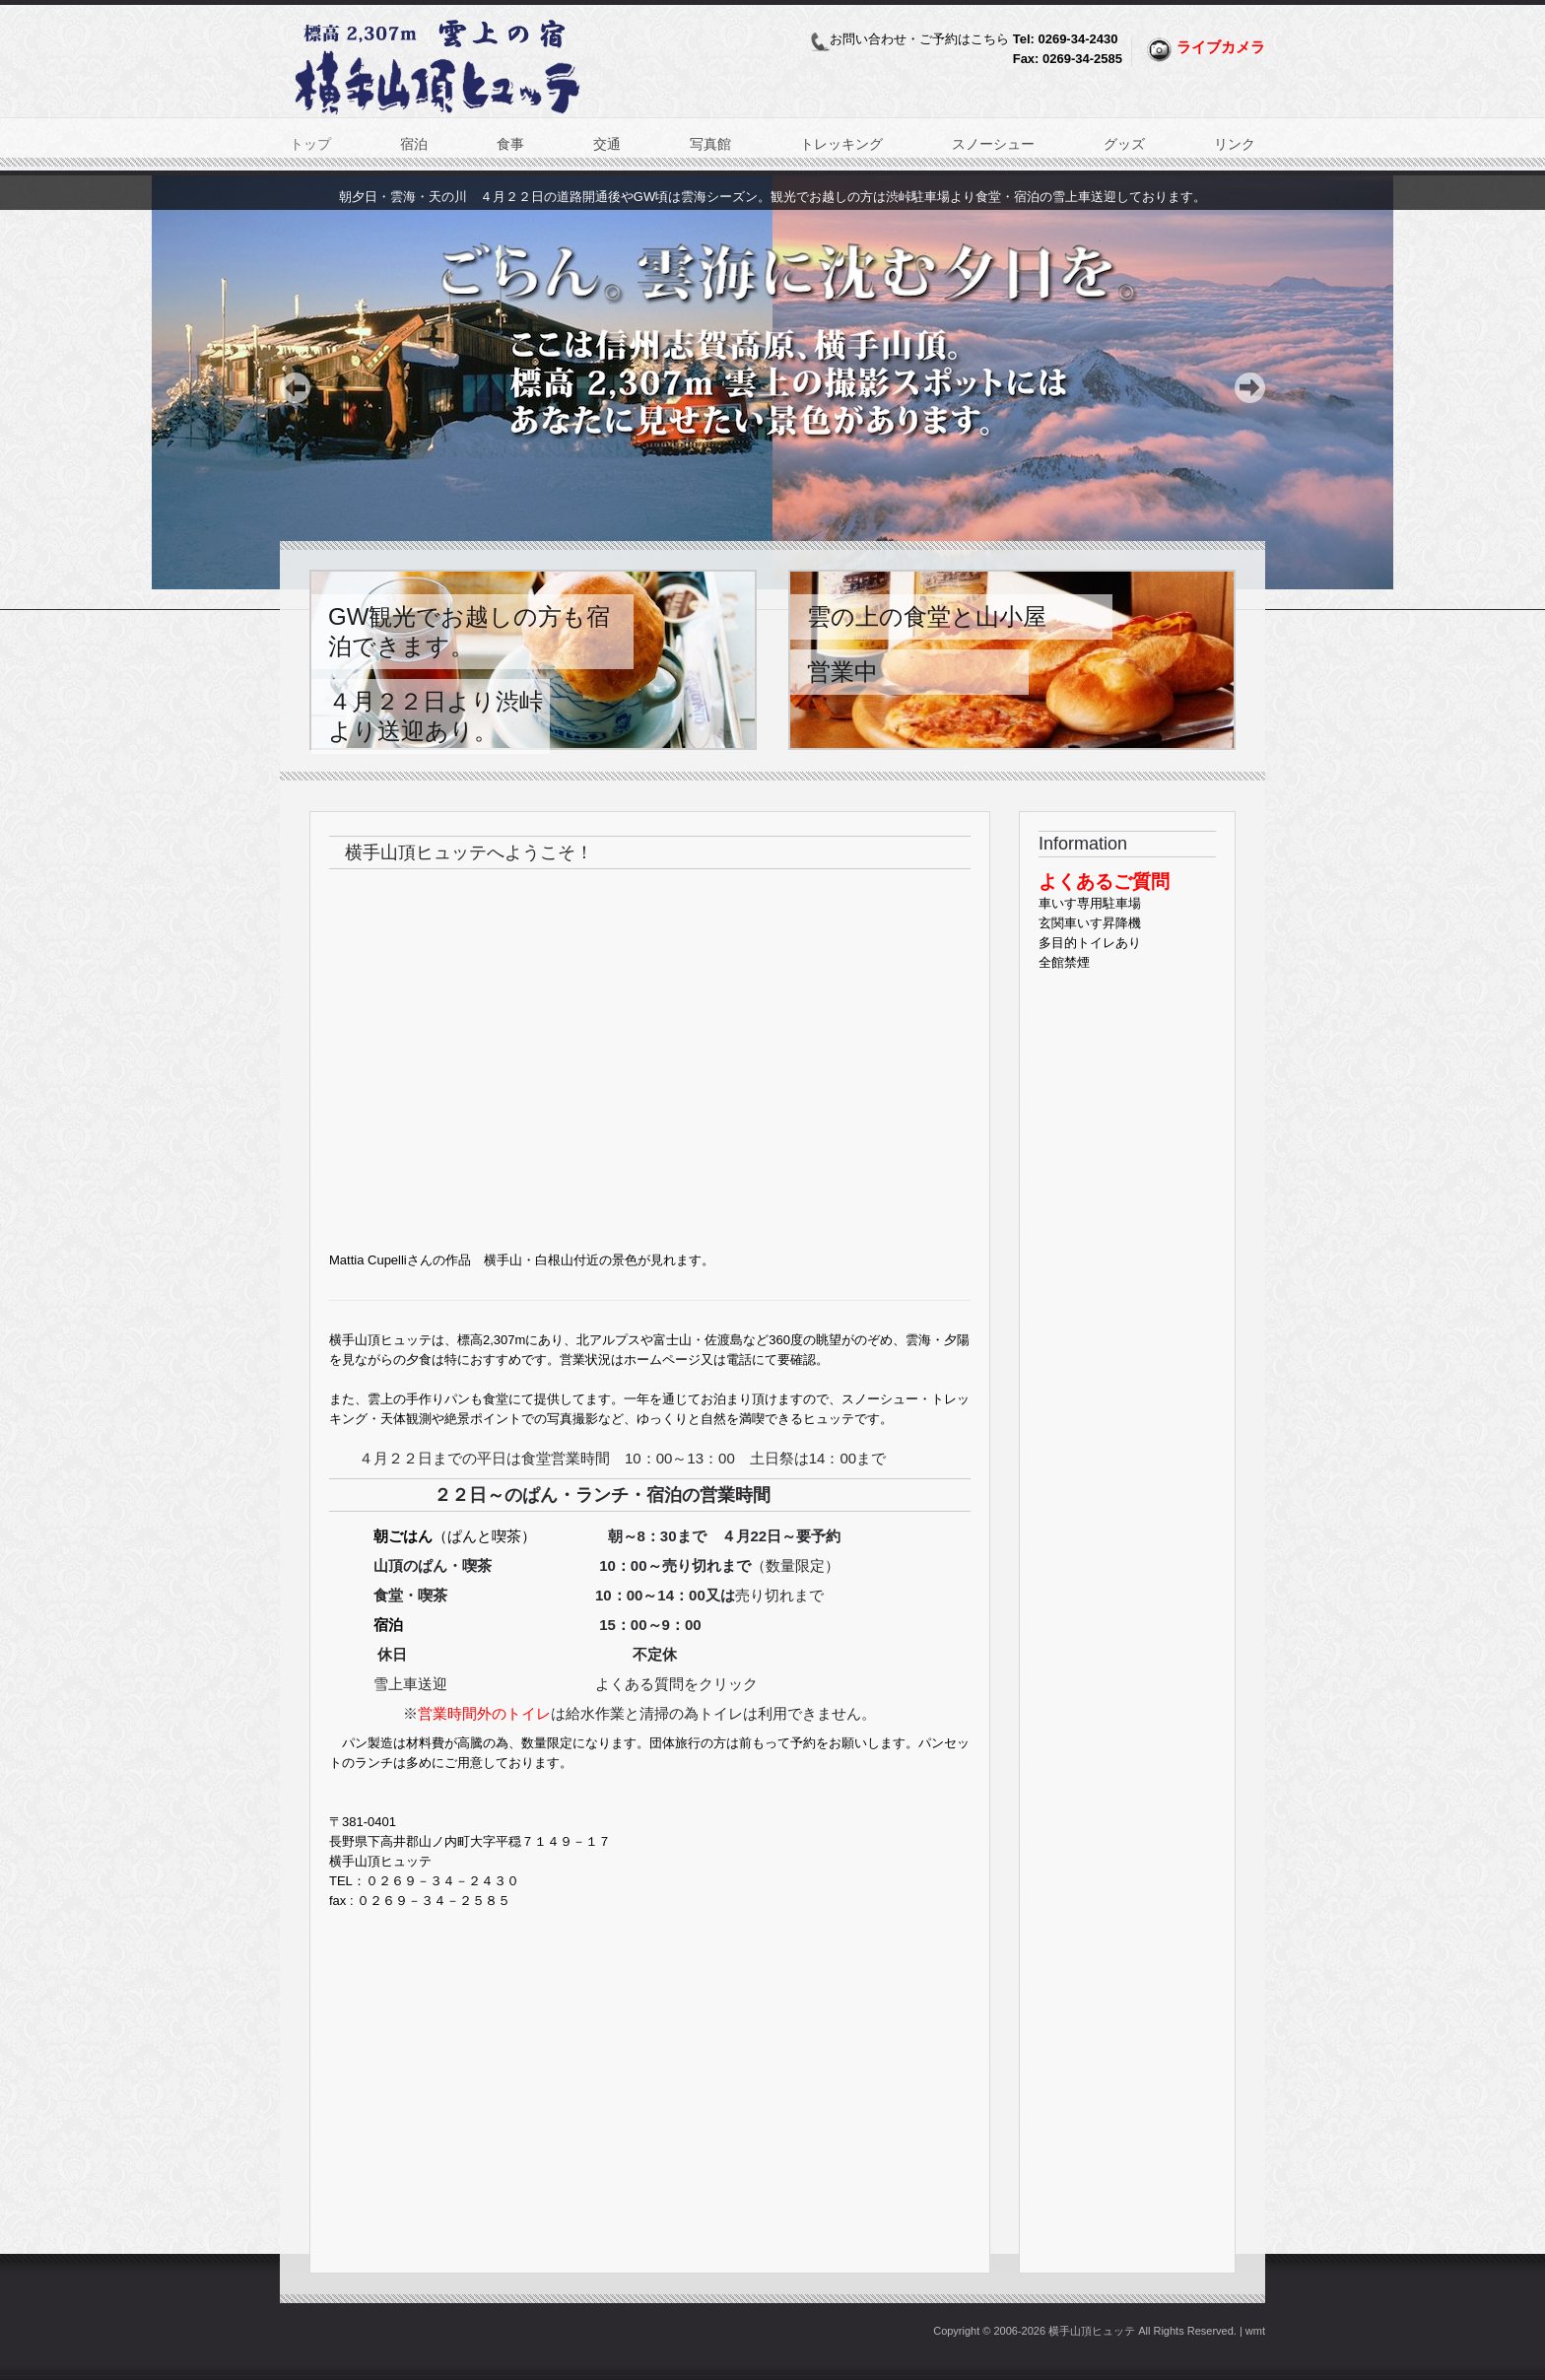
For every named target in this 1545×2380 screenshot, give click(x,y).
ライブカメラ (1220, 46)
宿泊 (414, 144)
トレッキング (841, 144)
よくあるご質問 (1104, 881)
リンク (1234, 144)
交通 (607, 144)
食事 (510, 144)
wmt (1255, 2331)
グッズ (1124, 144)
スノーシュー (993, 144)
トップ (310, 144)
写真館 (710, 144)
